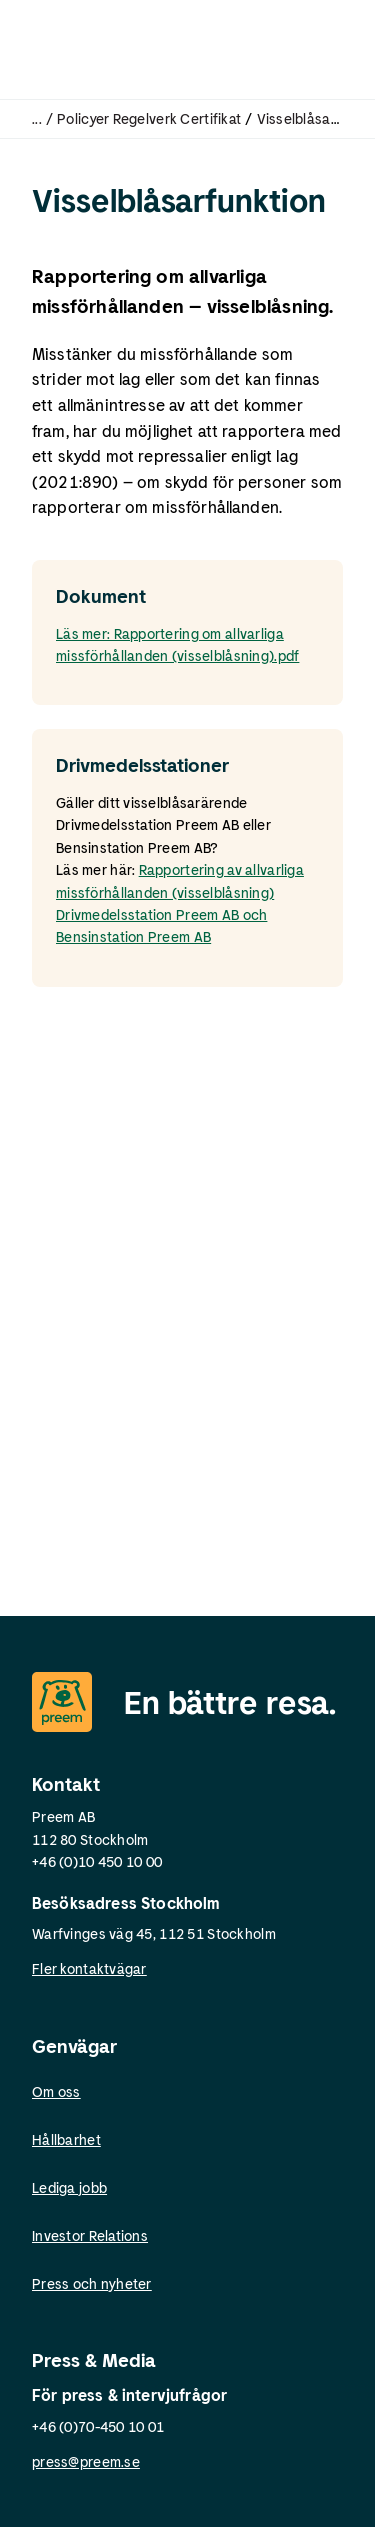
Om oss (56, 2091)
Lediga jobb (69, 2187)
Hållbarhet (66, 2139)
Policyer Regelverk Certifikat (149, 118)
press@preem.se (86, 2461)
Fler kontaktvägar (89, 1968)
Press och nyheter (92, 2283)
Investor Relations (90, 2235)
